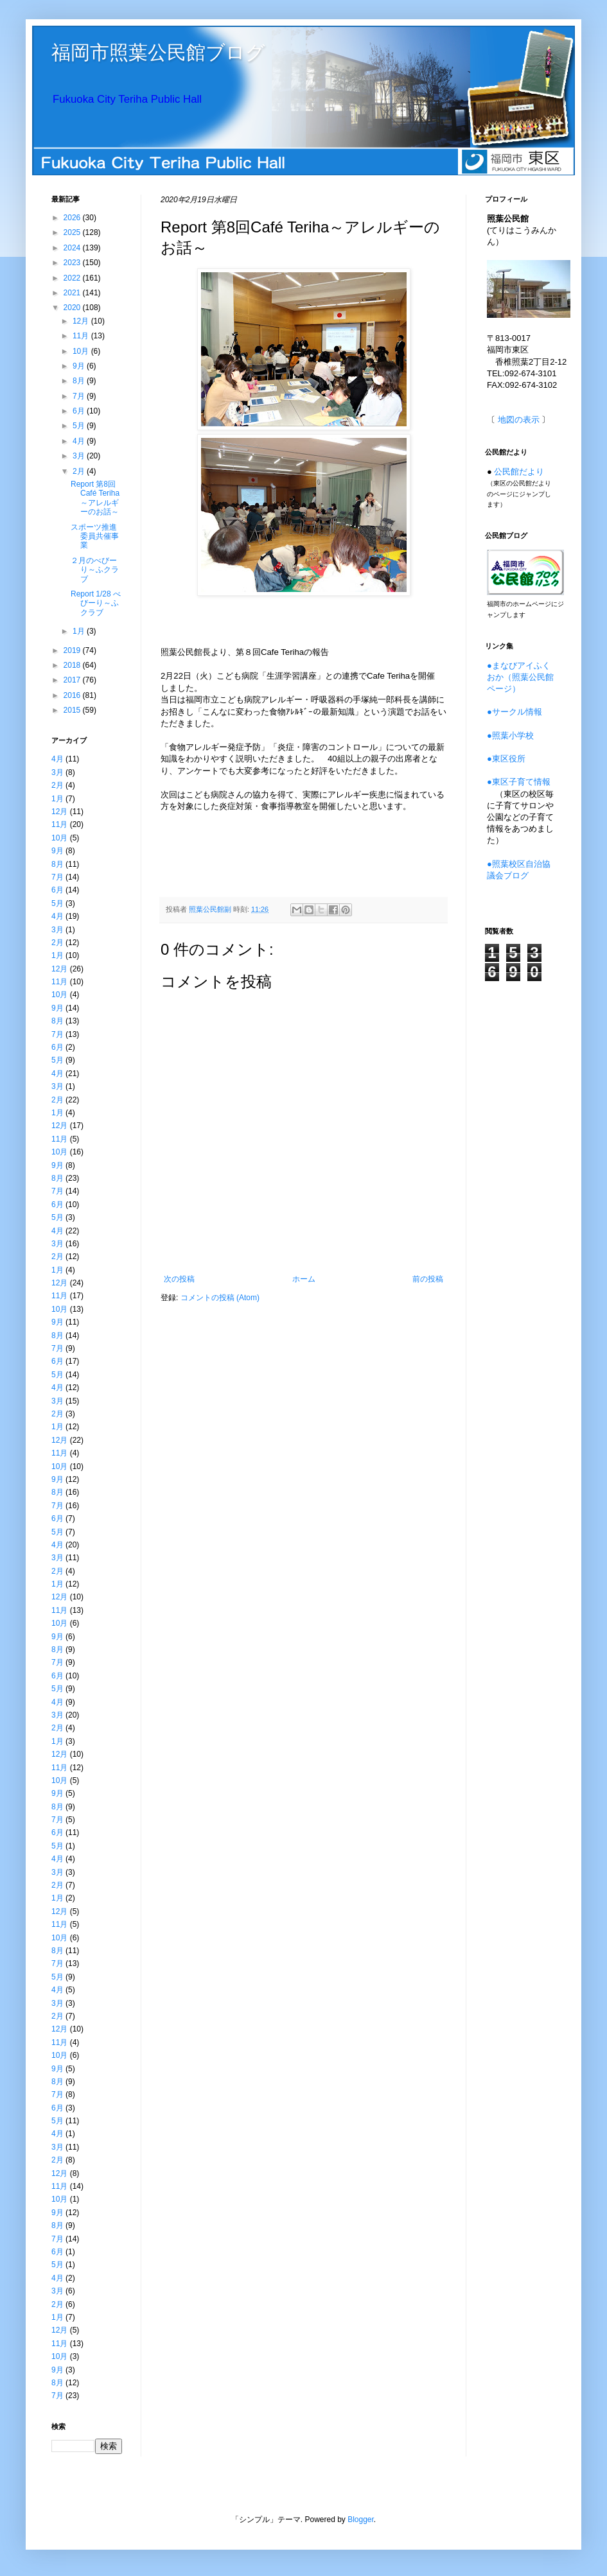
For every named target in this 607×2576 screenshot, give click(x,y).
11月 (82, 335)
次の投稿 (179, 1279)
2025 (73, 232)
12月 (82, 321)
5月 (80, 425)
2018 (73, 665)
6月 (80, 410)
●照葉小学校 (510, 735)
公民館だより (519, 471)
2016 (73, 695)
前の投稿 (427, 1279)
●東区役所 (506, 758)
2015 (73, 710)
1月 (80, 631)
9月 (80, 365)
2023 (73, 262)
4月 (80, 441)
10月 (82, 351)
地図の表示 (519, 419)
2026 (73, 217)
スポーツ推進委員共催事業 (95, 536)
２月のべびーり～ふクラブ (95, 570)
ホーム (303, 1279)
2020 (73, 307)
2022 (73, 278)
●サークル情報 (514, 712)
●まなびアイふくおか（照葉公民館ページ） (520, 677)
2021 (73, 292)
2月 (80, 471)
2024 (73, 247)
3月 (80, 455)
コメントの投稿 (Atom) (220, 1297)
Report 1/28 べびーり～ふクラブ (96, 603)
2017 (73, 679)
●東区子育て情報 (518, 782)
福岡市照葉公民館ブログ (158, 52)
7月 (80, 396)
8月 (80, 380)
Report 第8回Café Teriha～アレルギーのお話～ (95, 498)
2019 (73, 650)
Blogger (360, 2519)
